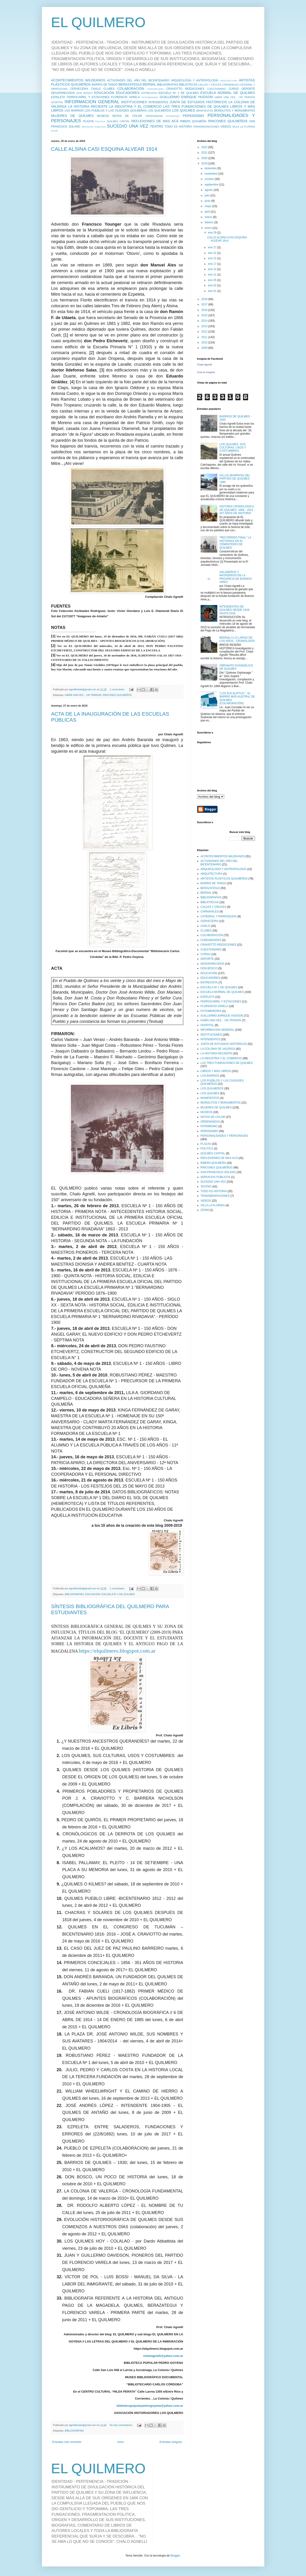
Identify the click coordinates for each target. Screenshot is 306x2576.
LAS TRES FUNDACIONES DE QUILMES (196, 106)
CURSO (234, 88)
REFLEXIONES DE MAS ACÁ (154, 121)
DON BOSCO (84, 93)
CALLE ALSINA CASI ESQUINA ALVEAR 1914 (104, 149)
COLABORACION (130, 88)
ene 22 (212, 253)
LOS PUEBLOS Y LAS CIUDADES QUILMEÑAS (116, 110)
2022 (204, 147)
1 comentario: (118, 689)
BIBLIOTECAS (188, 84)
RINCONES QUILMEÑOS (227, 121)
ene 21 (212, 258)
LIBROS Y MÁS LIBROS (216, 1071)
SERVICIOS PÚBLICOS (94, 126)
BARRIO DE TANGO (105, 84)
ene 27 (212, 247)
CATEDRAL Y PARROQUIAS (219, 916)
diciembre (211, 168)
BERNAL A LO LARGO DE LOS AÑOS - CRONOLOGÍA (237, 639)
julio (207, 195)
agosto (209, 190)
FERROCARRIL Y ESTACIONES (88, 97)
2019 (204, 163)
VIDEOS (226, 126)
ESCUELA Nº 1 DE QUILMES (178, 93)
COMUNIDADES (155, 89)
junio (208, 200)
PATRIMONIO (173, 116)
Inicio (120, 2442)
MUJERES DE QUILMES (72, 116)
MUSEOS (103, 116)
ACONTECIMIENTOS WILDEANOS (78, 80)
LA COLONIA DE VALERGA (218, 1048)
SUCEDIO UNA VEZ (127, 126)
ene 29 (212, 232)
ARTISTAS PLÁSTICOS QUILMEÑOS (224, 878)
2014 (204, 320)
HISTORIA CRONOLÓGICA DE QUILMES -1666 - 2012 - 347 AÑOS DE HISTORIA (237, 510)
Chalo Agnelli (204, 364)
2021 (204, 152)
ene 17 (212, 264)
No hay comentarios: (121, 2425)
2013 (204, 326)
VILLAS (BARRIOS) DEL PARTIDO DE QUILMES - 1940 (235, 479)
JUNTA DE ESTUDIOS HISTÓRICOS (198, 102)
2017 (204, 304)
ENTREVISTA (149, 93)
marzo (209, 217)
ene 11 (212, 274)
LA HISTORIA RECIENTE (87, 106)
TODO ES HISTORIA (178, 126)
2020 (204, 158)
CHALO (96, 88)
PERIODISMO (193, 116)
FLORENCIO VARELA (125, 97)
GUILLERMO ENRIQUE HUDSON (186, 97)
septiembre (212, 184)
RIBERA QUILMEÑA (193, 121)
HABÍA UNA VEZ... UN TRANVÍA (235, 97)
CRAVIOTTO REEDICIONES (185, 88)
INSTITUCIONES (134, 102)
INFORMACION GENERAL (92, 101)
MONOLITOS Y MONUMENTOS (234, 110)
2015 (204, 315)
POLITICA (100, 121)
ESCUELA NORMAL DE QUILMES (227, 93)
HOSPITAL (57, 102)
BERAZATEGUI (130, 84)
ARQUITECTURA (228, 80)
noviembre (211, 173)
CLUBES (108, 88)
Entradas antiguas (171, 2442)
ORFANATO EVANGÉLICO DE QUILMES (236, 667)
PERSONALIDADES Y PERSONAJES (224, 1135)
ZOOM (54, 130)
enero (208, 228)
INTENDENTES (158, 102)
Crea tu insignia (206, 372)
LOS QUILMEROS (159, 110)
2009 (204, 347)
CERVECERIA (79, 88)
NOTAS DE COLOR (127, 116)
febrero (209, 222)
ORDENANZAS (154, 116)
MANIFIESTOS (204, 110)
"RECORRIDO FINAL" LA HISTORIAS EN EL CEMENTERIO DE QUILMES (235, 542)
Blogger (175, 2555)
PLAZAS (88, 121)
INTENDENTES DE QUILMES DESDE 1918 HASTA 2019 (234, 610)
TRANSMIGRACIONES (206, 126)
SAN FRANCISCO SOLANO (218, 1172)
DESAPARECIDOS (63, 93)
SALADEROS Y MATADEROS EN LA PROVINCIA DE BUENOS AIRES (235, 577)
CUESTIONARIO (216, 88)
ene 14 (212, 269)
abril (208, 211)
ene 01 (212, 291)
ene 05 (212, 280)
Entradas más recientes (67, 2442)
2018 (204, 299)
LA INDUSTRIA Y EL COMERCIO (135, 106)
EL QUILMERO (98, 22)
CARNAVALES (230, 84)
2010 (204, 342)
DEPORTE (248, 88)
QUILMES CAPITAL (118, 121)
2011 (204, 337)
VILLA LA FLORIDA (243, 126)
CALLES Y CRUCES (209, 84)
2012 (204, 331)
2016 (204, 310)
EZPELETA (58, 97)
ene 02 (212, 285)
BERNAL (149, 84)
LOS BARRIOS (74, 110)
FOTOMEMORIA (150, 97)
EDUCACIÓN (104, 93)
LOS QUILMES (183, 110)
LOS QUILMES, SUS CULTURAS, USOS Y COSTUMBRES (232, 448)
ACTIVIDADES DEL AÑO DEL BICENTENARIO (138, 80)
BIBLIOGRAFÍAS (167, 84)
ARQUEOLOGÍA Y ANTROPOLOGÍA (194, 80)
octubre (210, 179)
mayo (208, 206)
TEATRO (156, 126)
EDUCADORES (128, 93)
